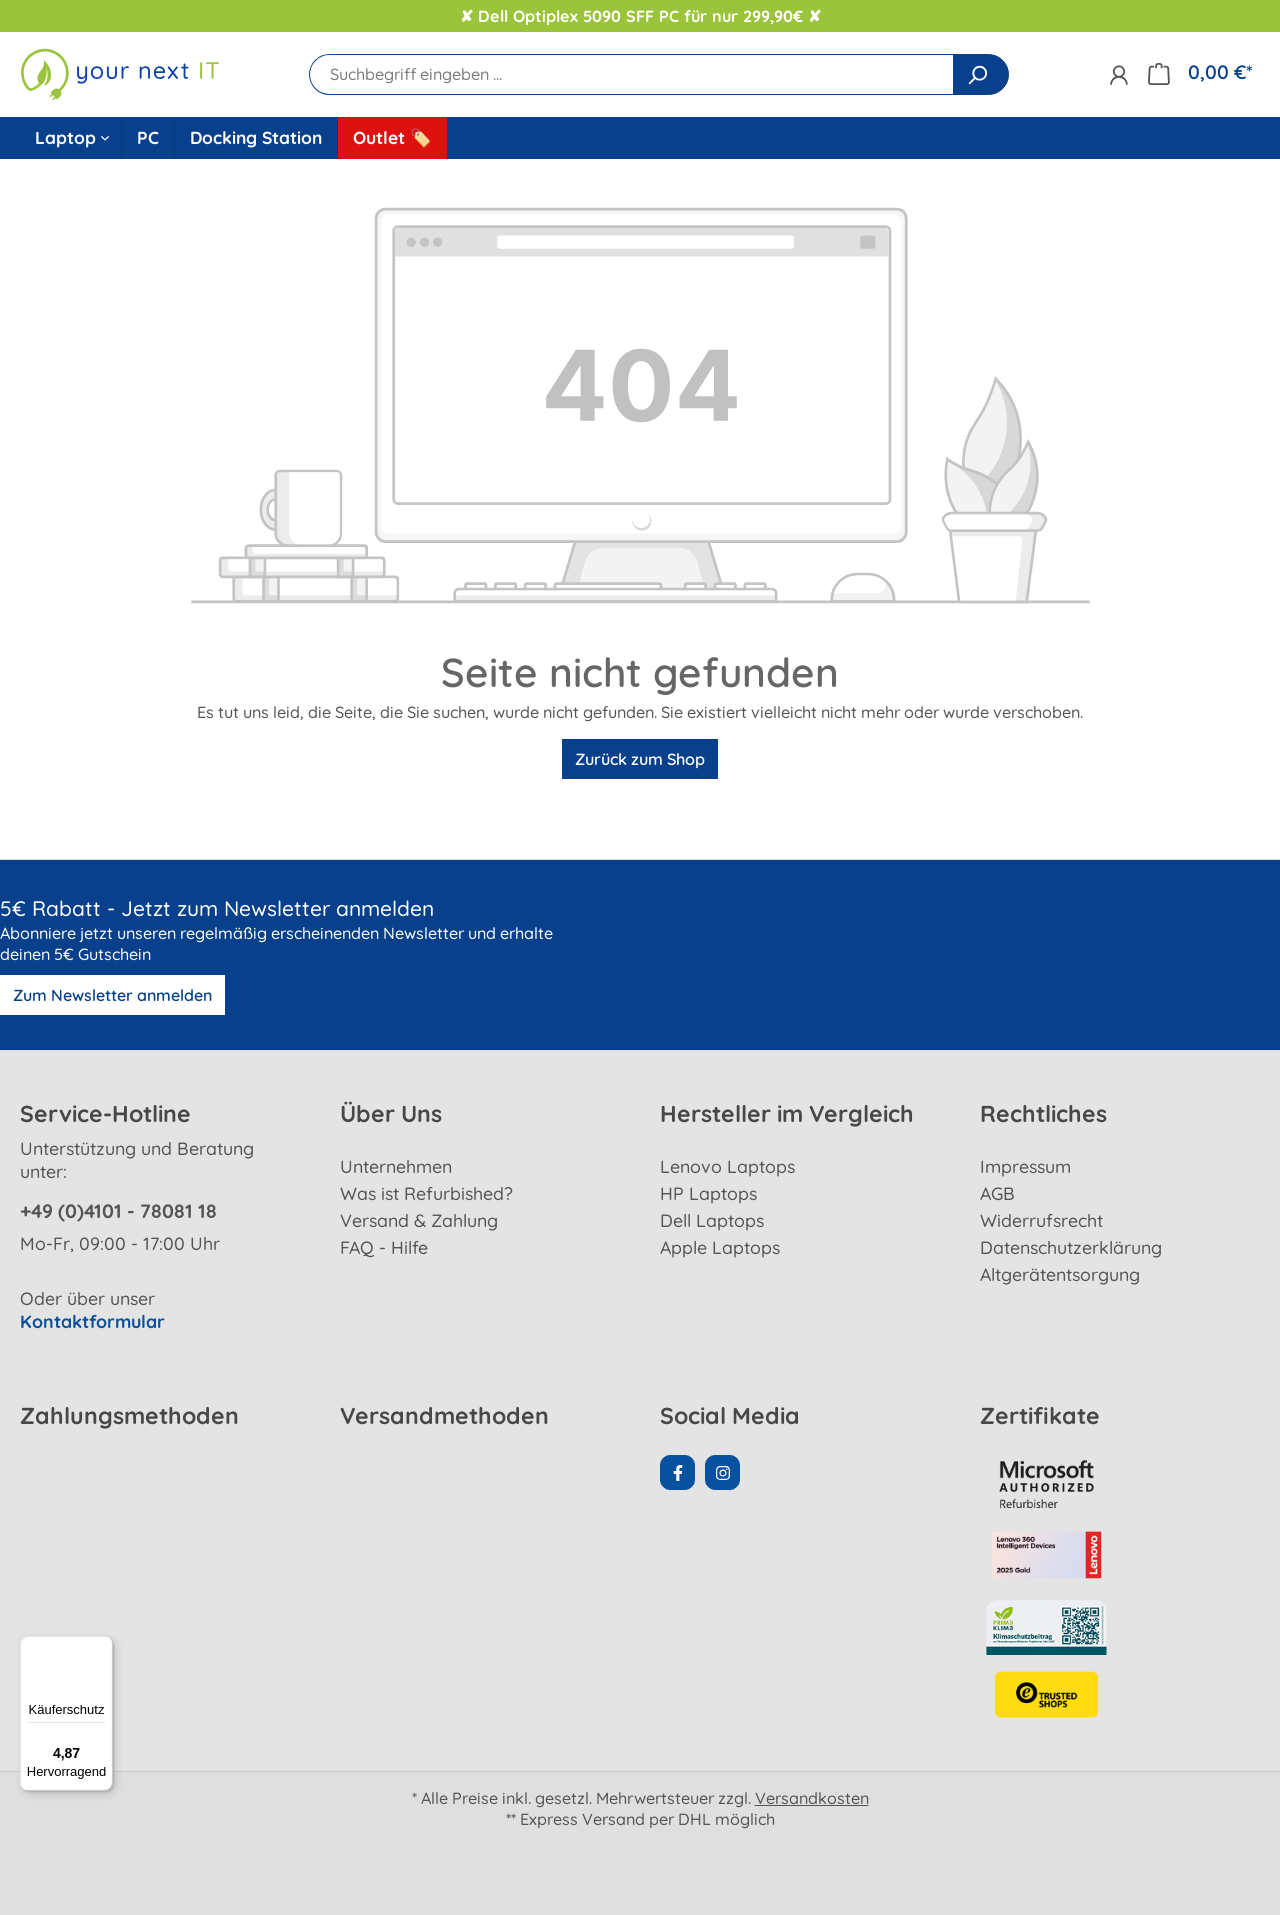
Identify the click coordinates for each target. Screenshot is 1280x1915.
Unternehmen (396, 1166)
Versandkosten (812, 1798)
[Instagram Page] (722, 1472)
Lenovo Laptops (727, 1166)
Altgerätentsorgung (1060, 1274)
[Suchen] (981, 74)
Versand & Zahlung (419, 1220)
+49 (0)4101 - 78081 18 (118, 1211)
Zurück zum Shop (640, 759)
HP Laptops (708, 1193)
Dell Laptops (712, 1220)
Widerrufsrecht (1041, 1220)
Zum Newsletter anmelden (112, 995)
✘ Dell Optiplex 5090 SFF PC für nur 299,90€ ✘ (640, 16)
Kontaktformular (92, 1321)
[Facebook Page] (677, 1472)
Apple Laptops (720, 1247)
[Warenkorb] (1200, 72)
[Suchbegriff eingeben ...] (631, 74)
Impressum (1025, 1166)
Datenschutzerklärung (1071, 1247)
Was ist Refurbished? (426, 1193)
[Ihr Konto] (1118, 74)
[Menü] (101, 1648)
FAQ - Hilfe (384, 1247)
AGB (997, 1193)
